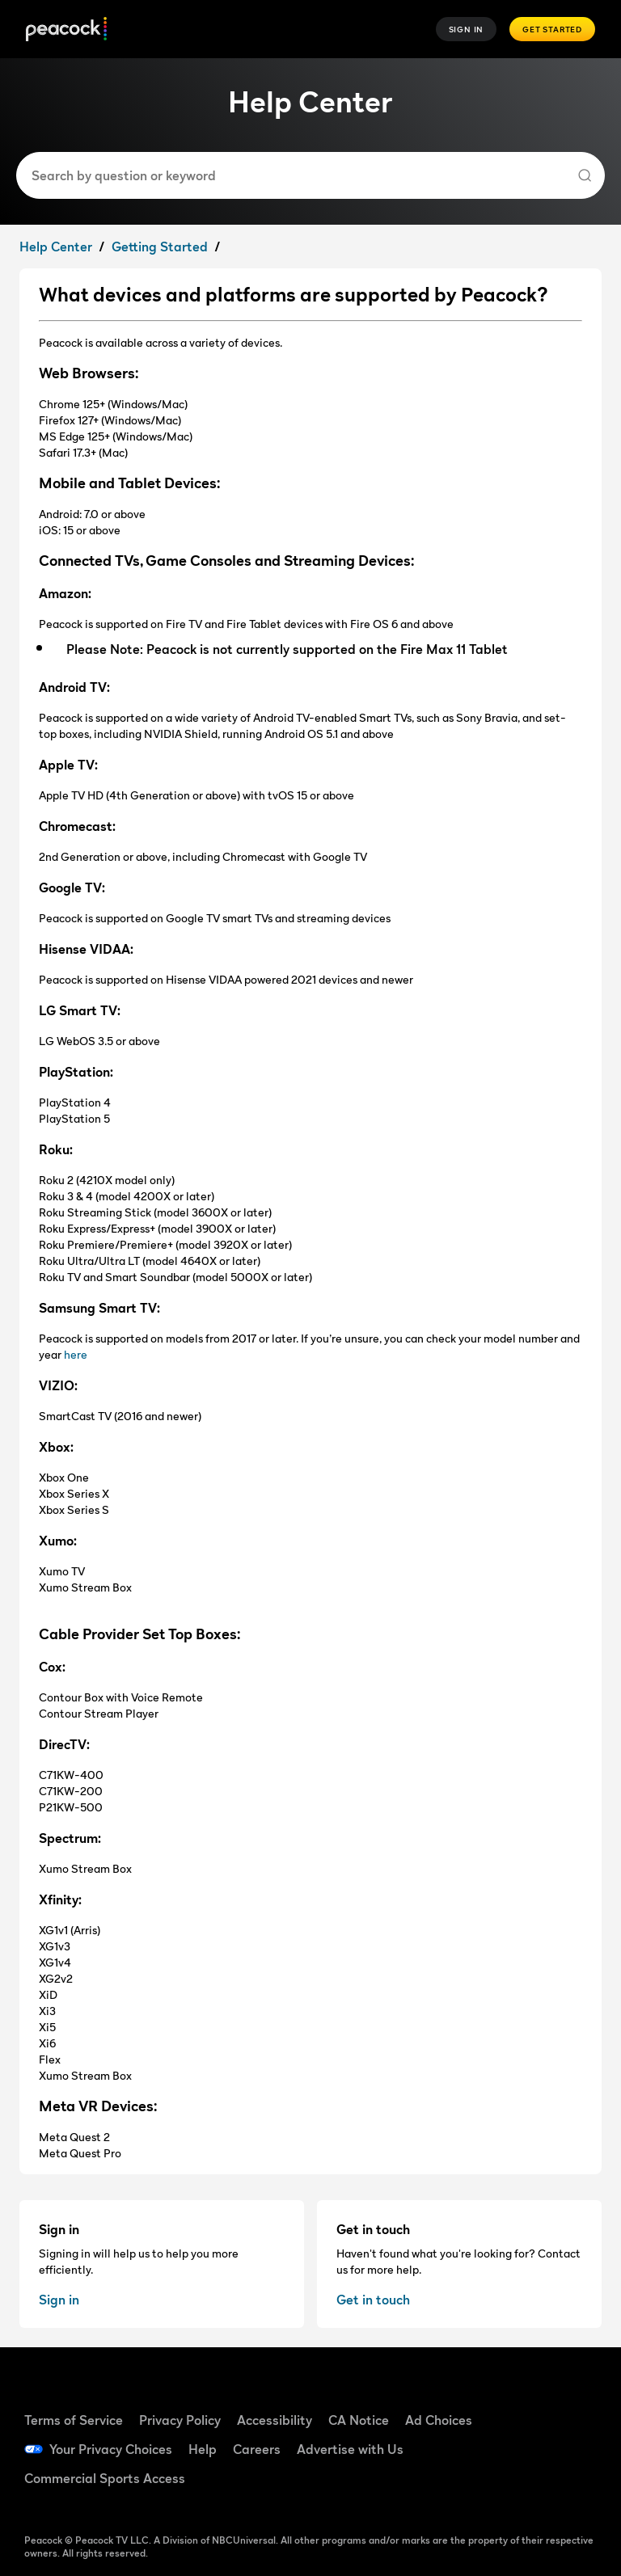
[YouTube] (526, 2447)
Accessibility (274, 2420)
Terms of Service (73, 2420)
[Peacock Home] (66, 29)
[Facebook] (526, 2401)
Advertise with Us (350, 2449)
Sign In (466, 29)
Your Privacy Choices (110, 2449)
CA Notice (358, 2420)
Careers (257, 2449)
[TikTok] (568, 2401)
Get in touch (373, 2299)
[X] (526, 2493)
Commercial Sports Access (104, 2478)
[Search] (584, 175)
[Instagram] (568, 2447)
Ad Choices (438, 2420)
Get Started (552, 29)
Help (202, 2449)
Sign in (59, 2299)
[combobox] (304, 175)
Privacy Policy (180, 2420)
